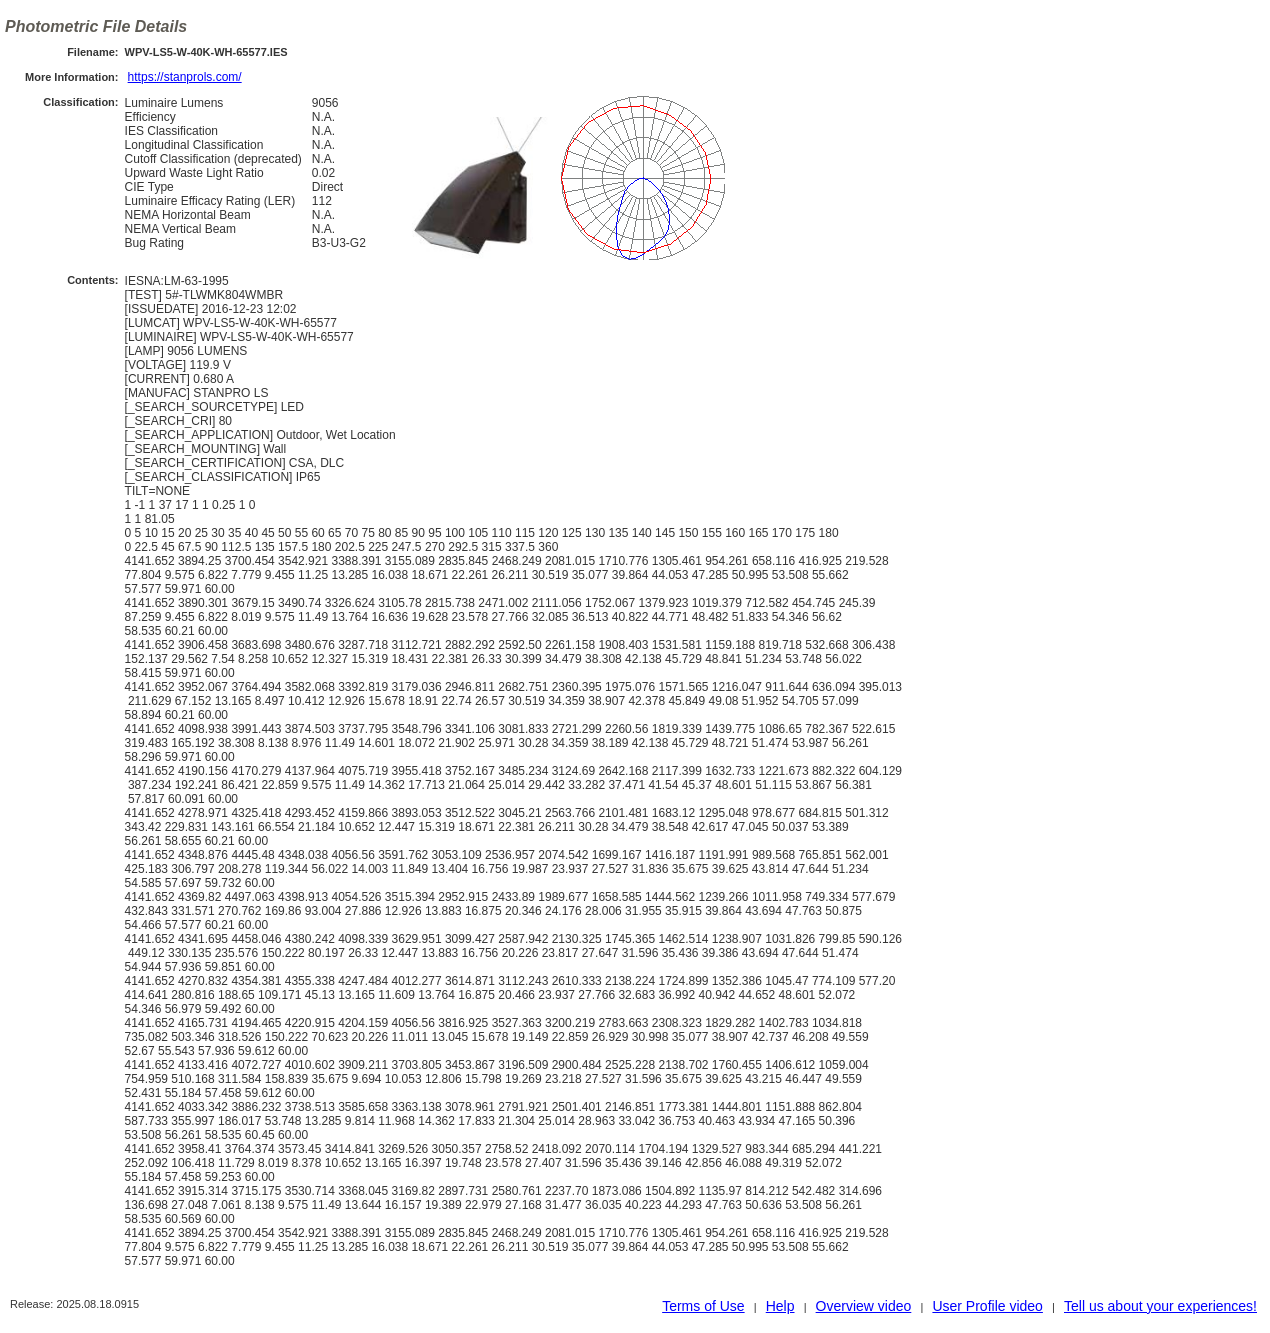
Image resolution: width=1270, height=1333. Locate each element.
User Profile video (987, 1306)
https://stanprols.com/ (185, 77)
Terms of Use (703, 1306)
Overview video (864, 1306)
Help (780, 1306)
